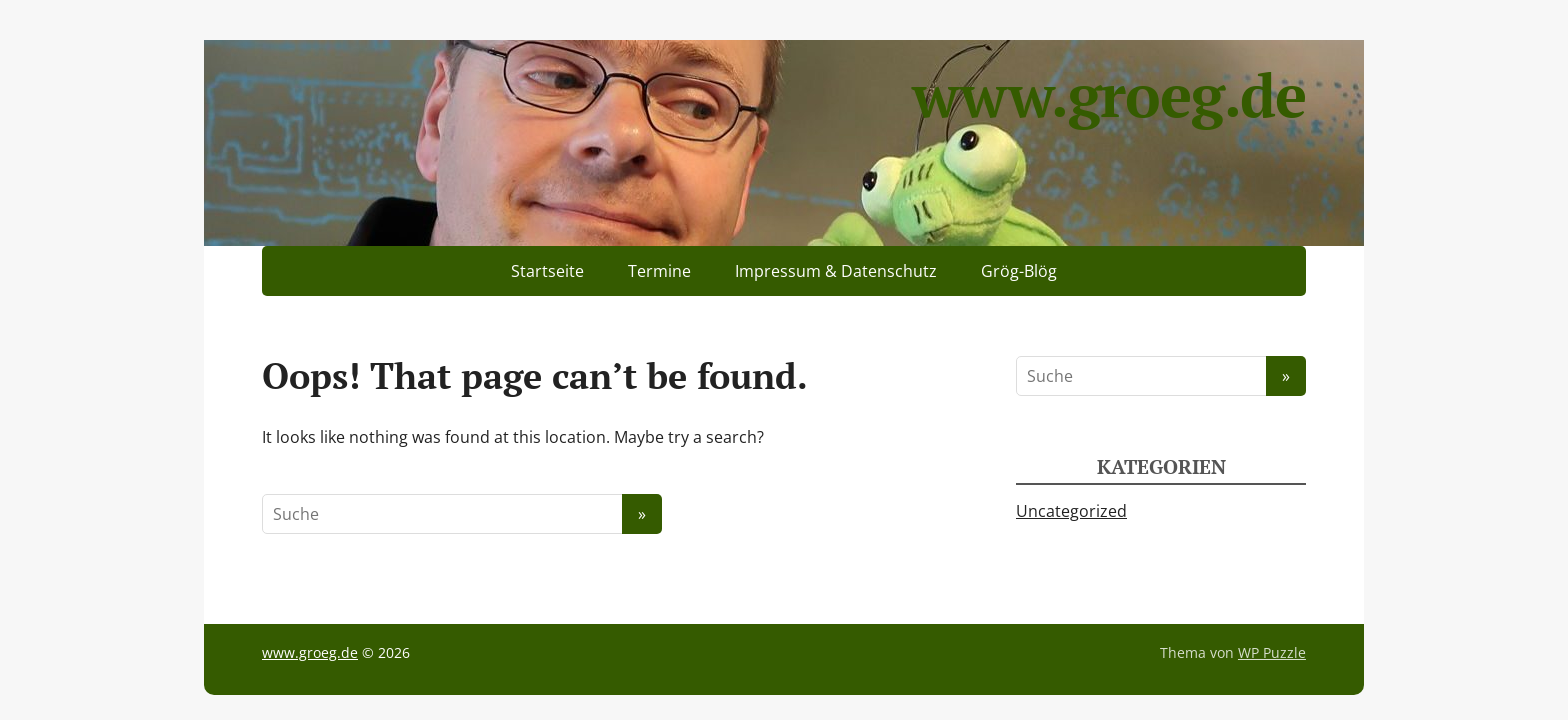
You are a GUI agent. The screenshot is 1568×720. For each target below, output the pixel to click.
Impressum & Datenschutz (836, 271)
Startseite (547, 271)
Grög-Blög (1019, 271)
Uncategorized (1071, 511)
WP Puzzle (1272, 652)
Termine (659, 271)
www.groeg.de (1109, 95)
